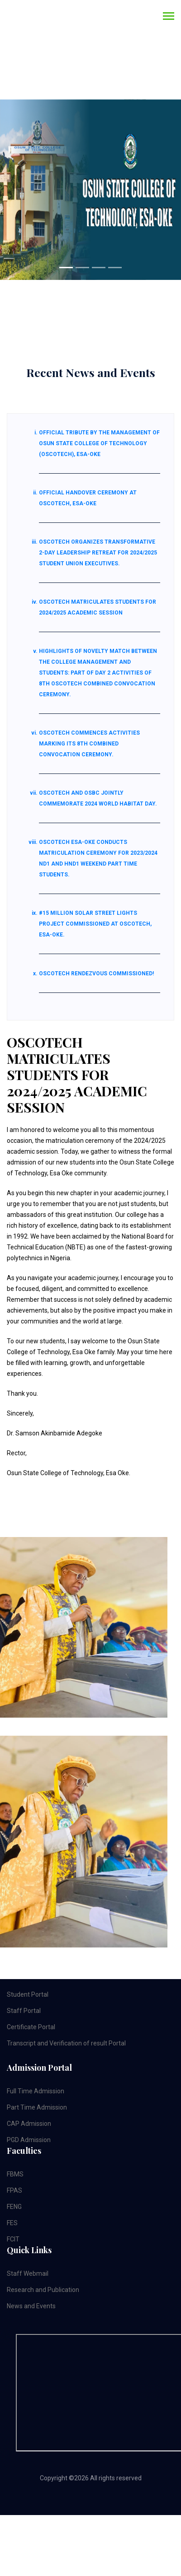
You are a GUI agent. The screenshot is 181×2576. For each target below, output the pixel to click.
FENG (14, 2206)
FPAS (14, 2190)
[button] (13, 189)
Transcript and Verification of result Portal (66, 2043)
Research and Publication (43, 2289)
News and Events (31, 2306)
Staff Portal (24, 2010)
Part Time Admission (37, 2107)
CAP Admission (29, 2123)
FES (12, 2223)
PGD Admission (29, 2139)
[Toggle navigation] (168, 17)
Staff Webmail (27, 2273)
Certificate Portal (31, 2027)
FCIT (13, 2239)
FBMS (15, 2174)
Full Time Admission (35, 2091)
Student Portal (27, 1994)
